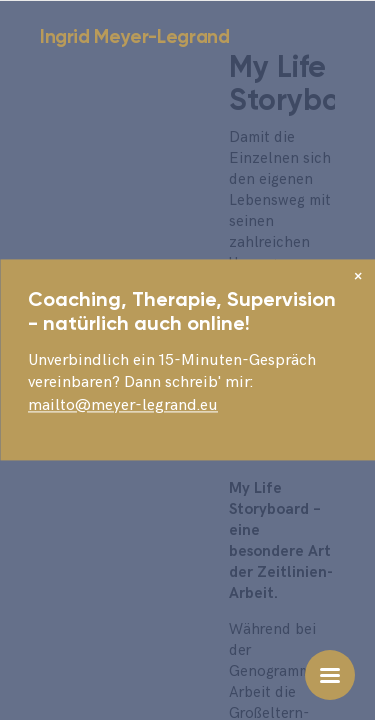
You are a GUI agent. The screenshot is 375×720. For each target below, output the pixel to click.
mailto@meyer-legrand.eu (123, 405)
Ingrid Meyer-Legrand (134, 36)
